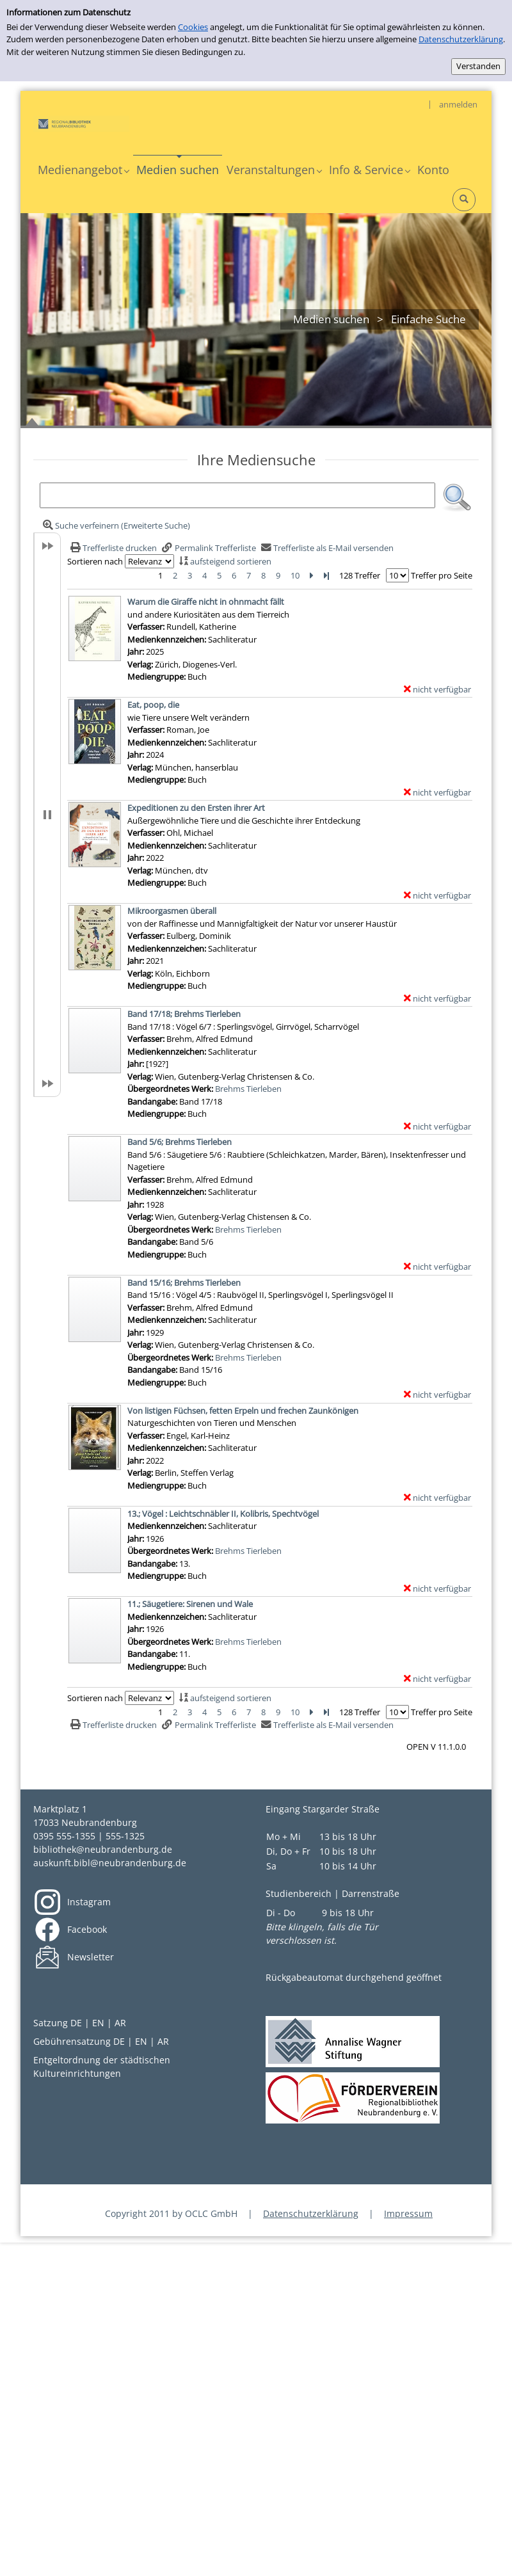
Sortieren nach (95, 561)
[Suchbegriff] (237, 495)
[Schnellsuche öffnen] (464, 199)
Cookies (193, 27)
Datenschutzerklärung (461, 39)
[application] (83, 170)
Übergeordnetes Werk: (171, 1088)
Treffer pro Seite (441, 575)
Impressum (408, 2213)
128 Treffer (359, 575)
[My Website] (81, 123)
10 (295, 575)
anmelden (458, 104)
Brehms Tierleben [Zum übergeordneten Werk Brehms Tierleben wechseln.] (248, 1088)
